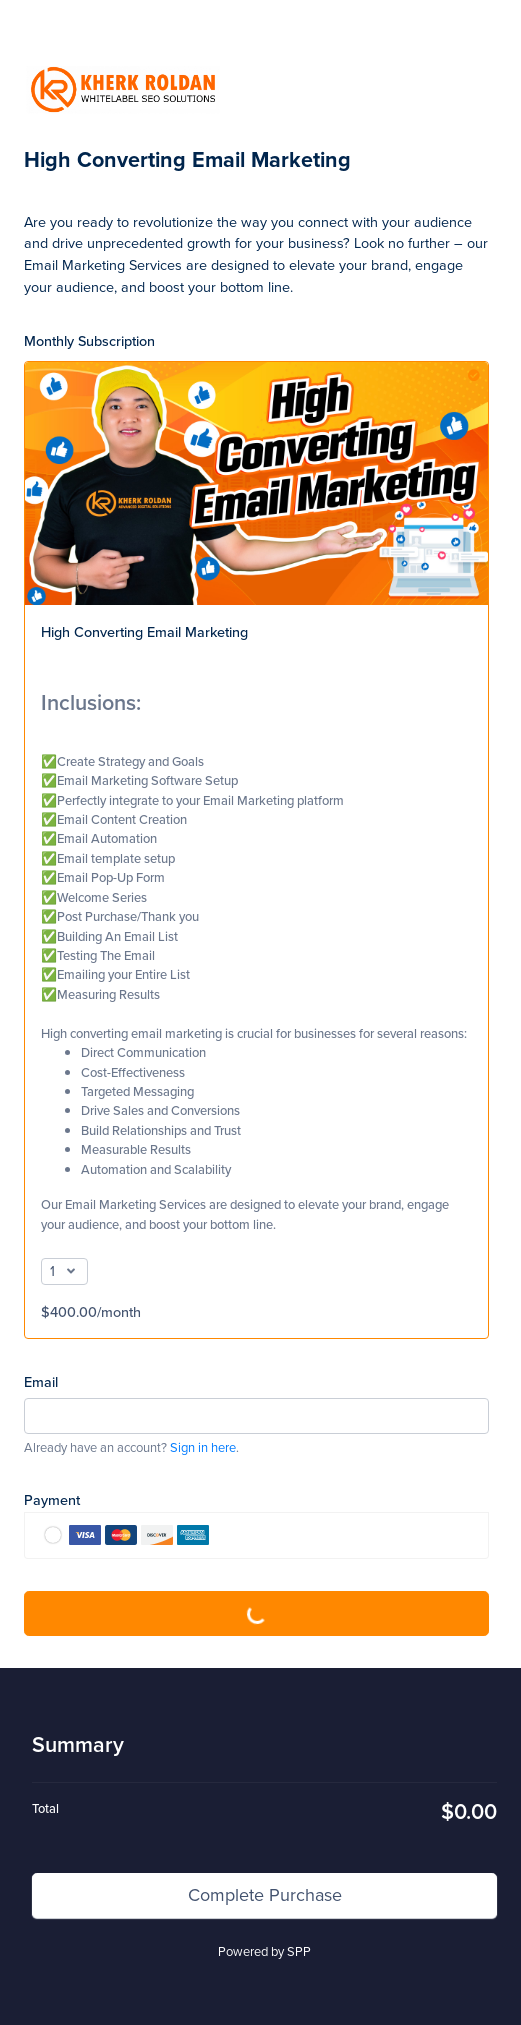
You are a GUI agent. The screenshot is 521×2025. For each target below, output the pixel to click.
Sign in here (203, 1447)
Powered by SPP (264, 1951)
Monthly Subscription (89, 340)
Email (41, 1381)
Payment (52, 1499)
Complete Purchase (257, 1613)
